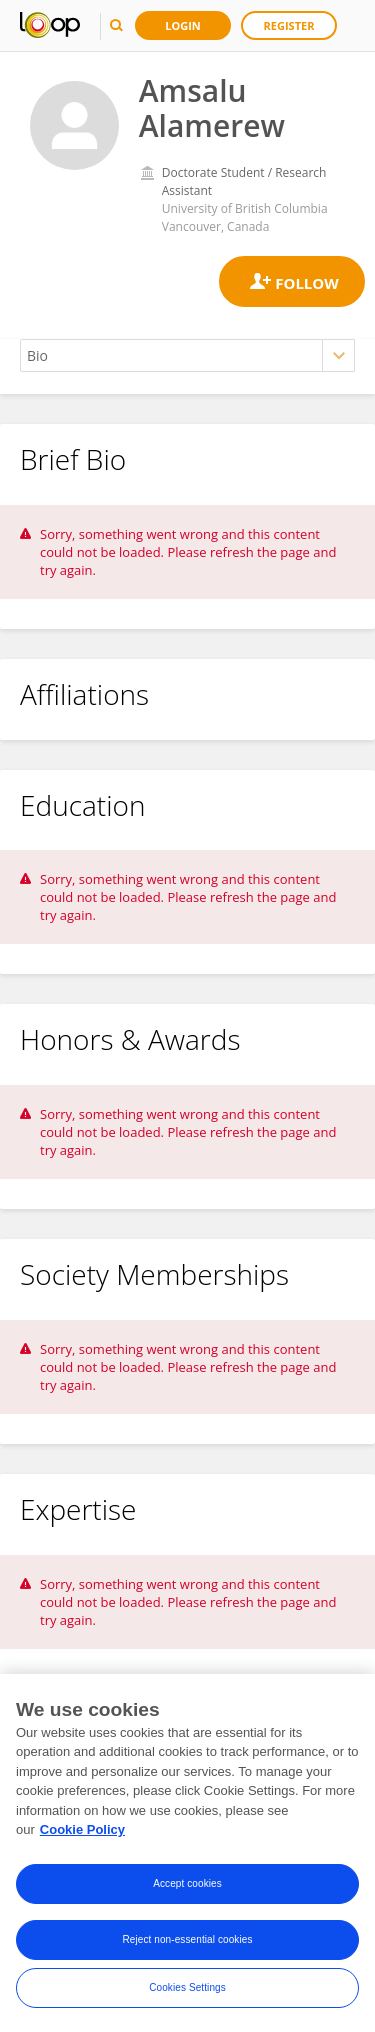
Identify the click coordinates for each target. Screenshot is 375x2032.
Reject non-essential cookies (187, 1939)
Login (183, 25)
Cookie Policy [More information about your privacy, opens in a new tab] (82, 1829)
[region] (187, 1853)
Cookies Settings (187, 1987)
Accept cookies (187, 1883)
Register (289, 25)
